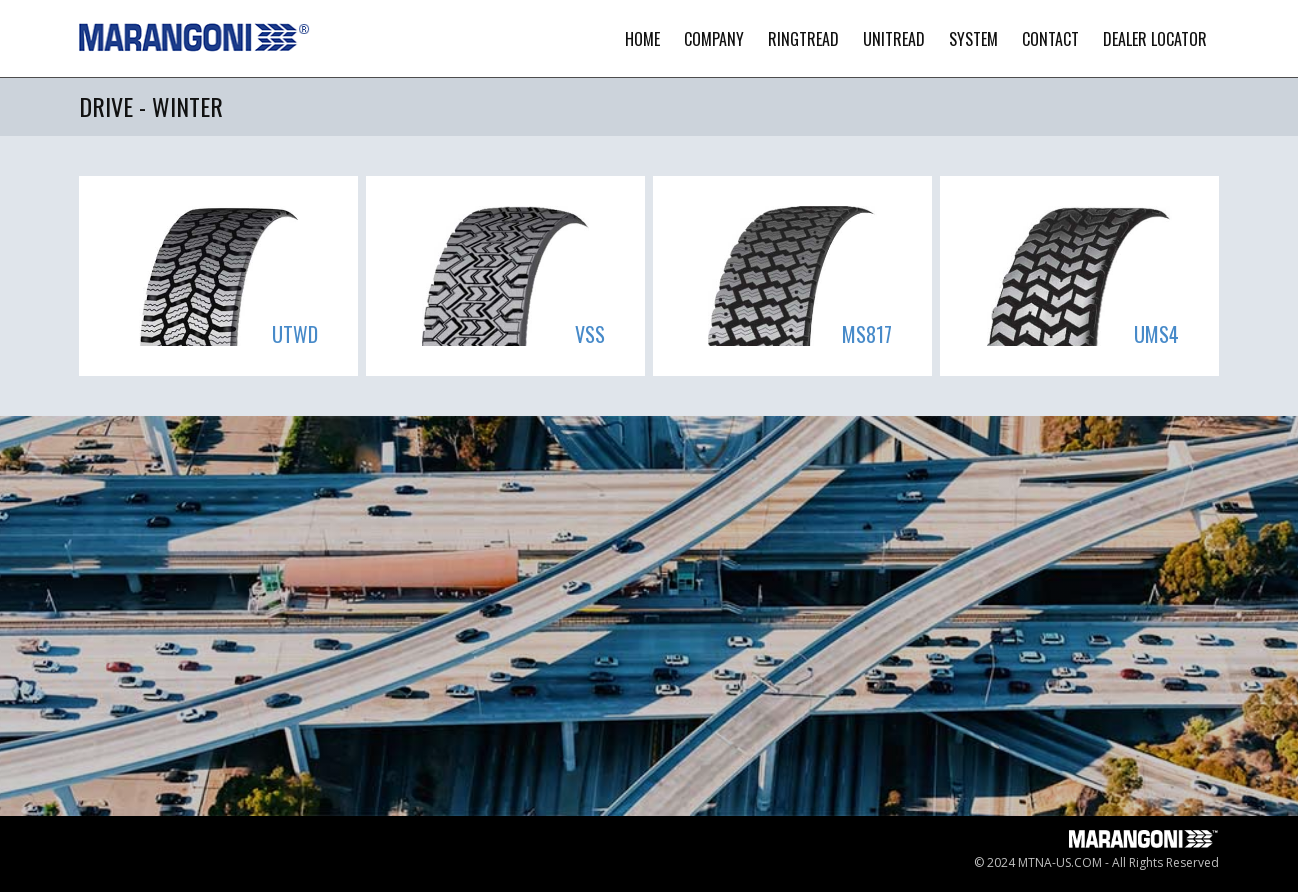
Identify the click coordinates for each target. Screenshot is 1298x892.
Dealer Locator (1155, 39)
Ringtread (803, 39)
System (973, 39)
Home (642, 39)
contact (1050, 39)
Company (714, 39)
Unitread (894, 39)
